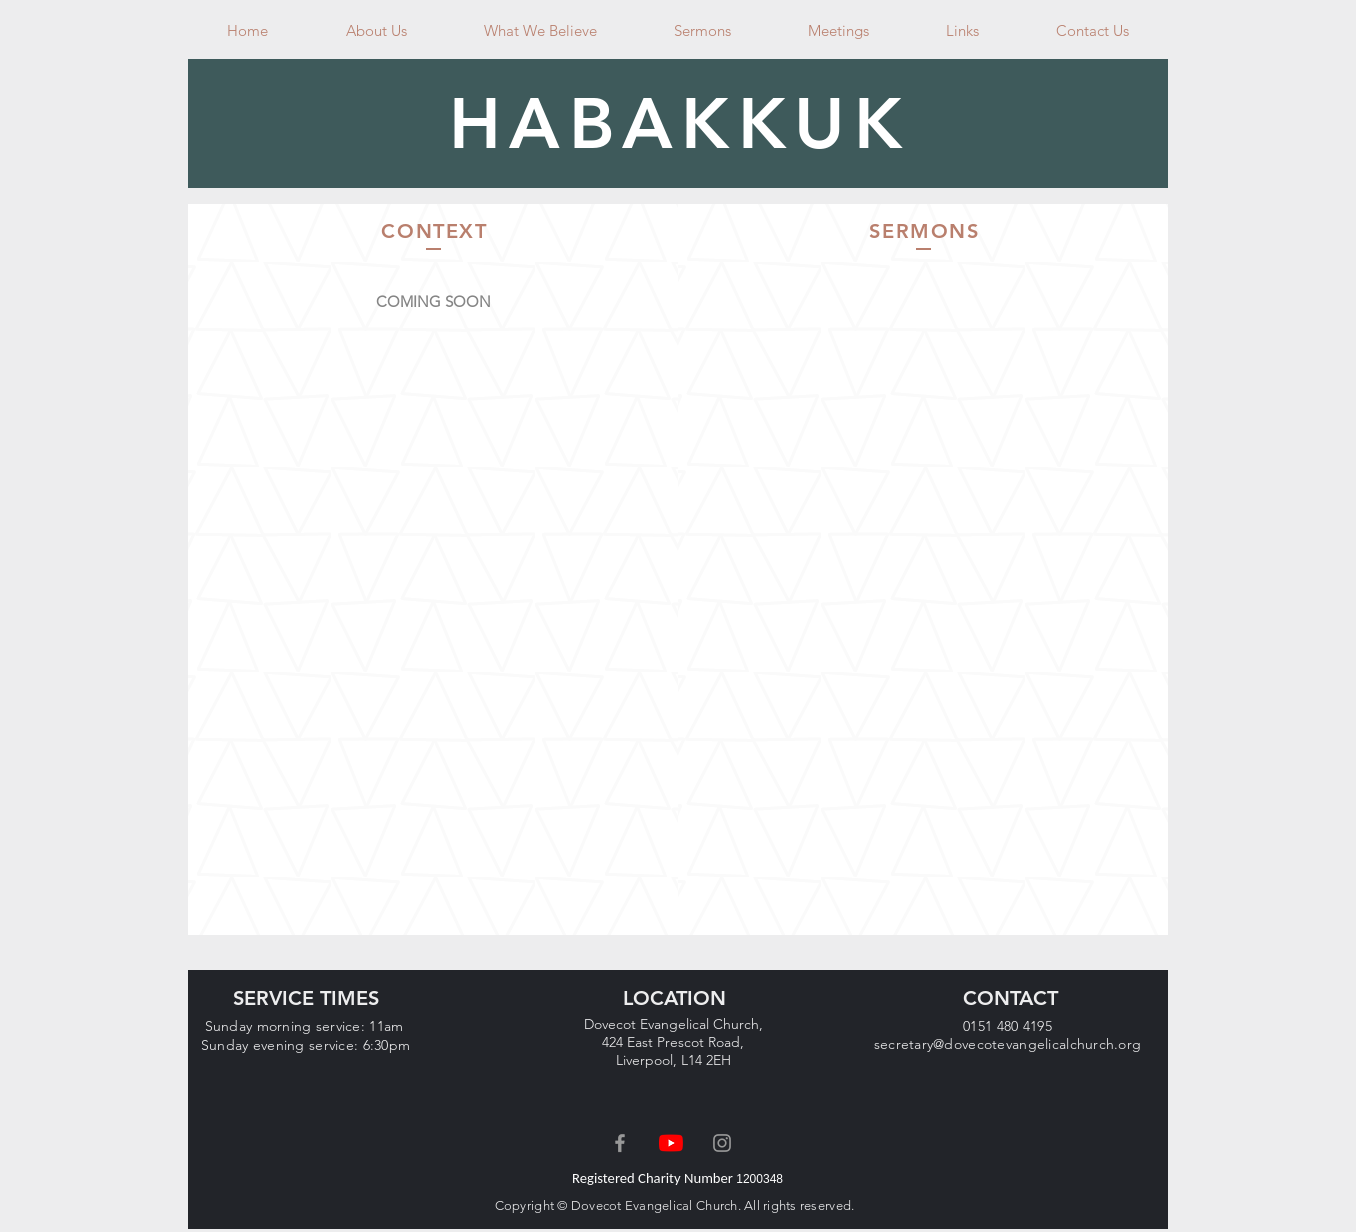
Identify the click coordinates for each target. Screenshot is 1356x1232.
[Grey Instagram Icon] (722, 1143)
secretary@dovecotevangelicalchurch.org (1008, 1044)
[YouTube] (671, 1143)
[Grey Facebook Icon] (620, 1143)
